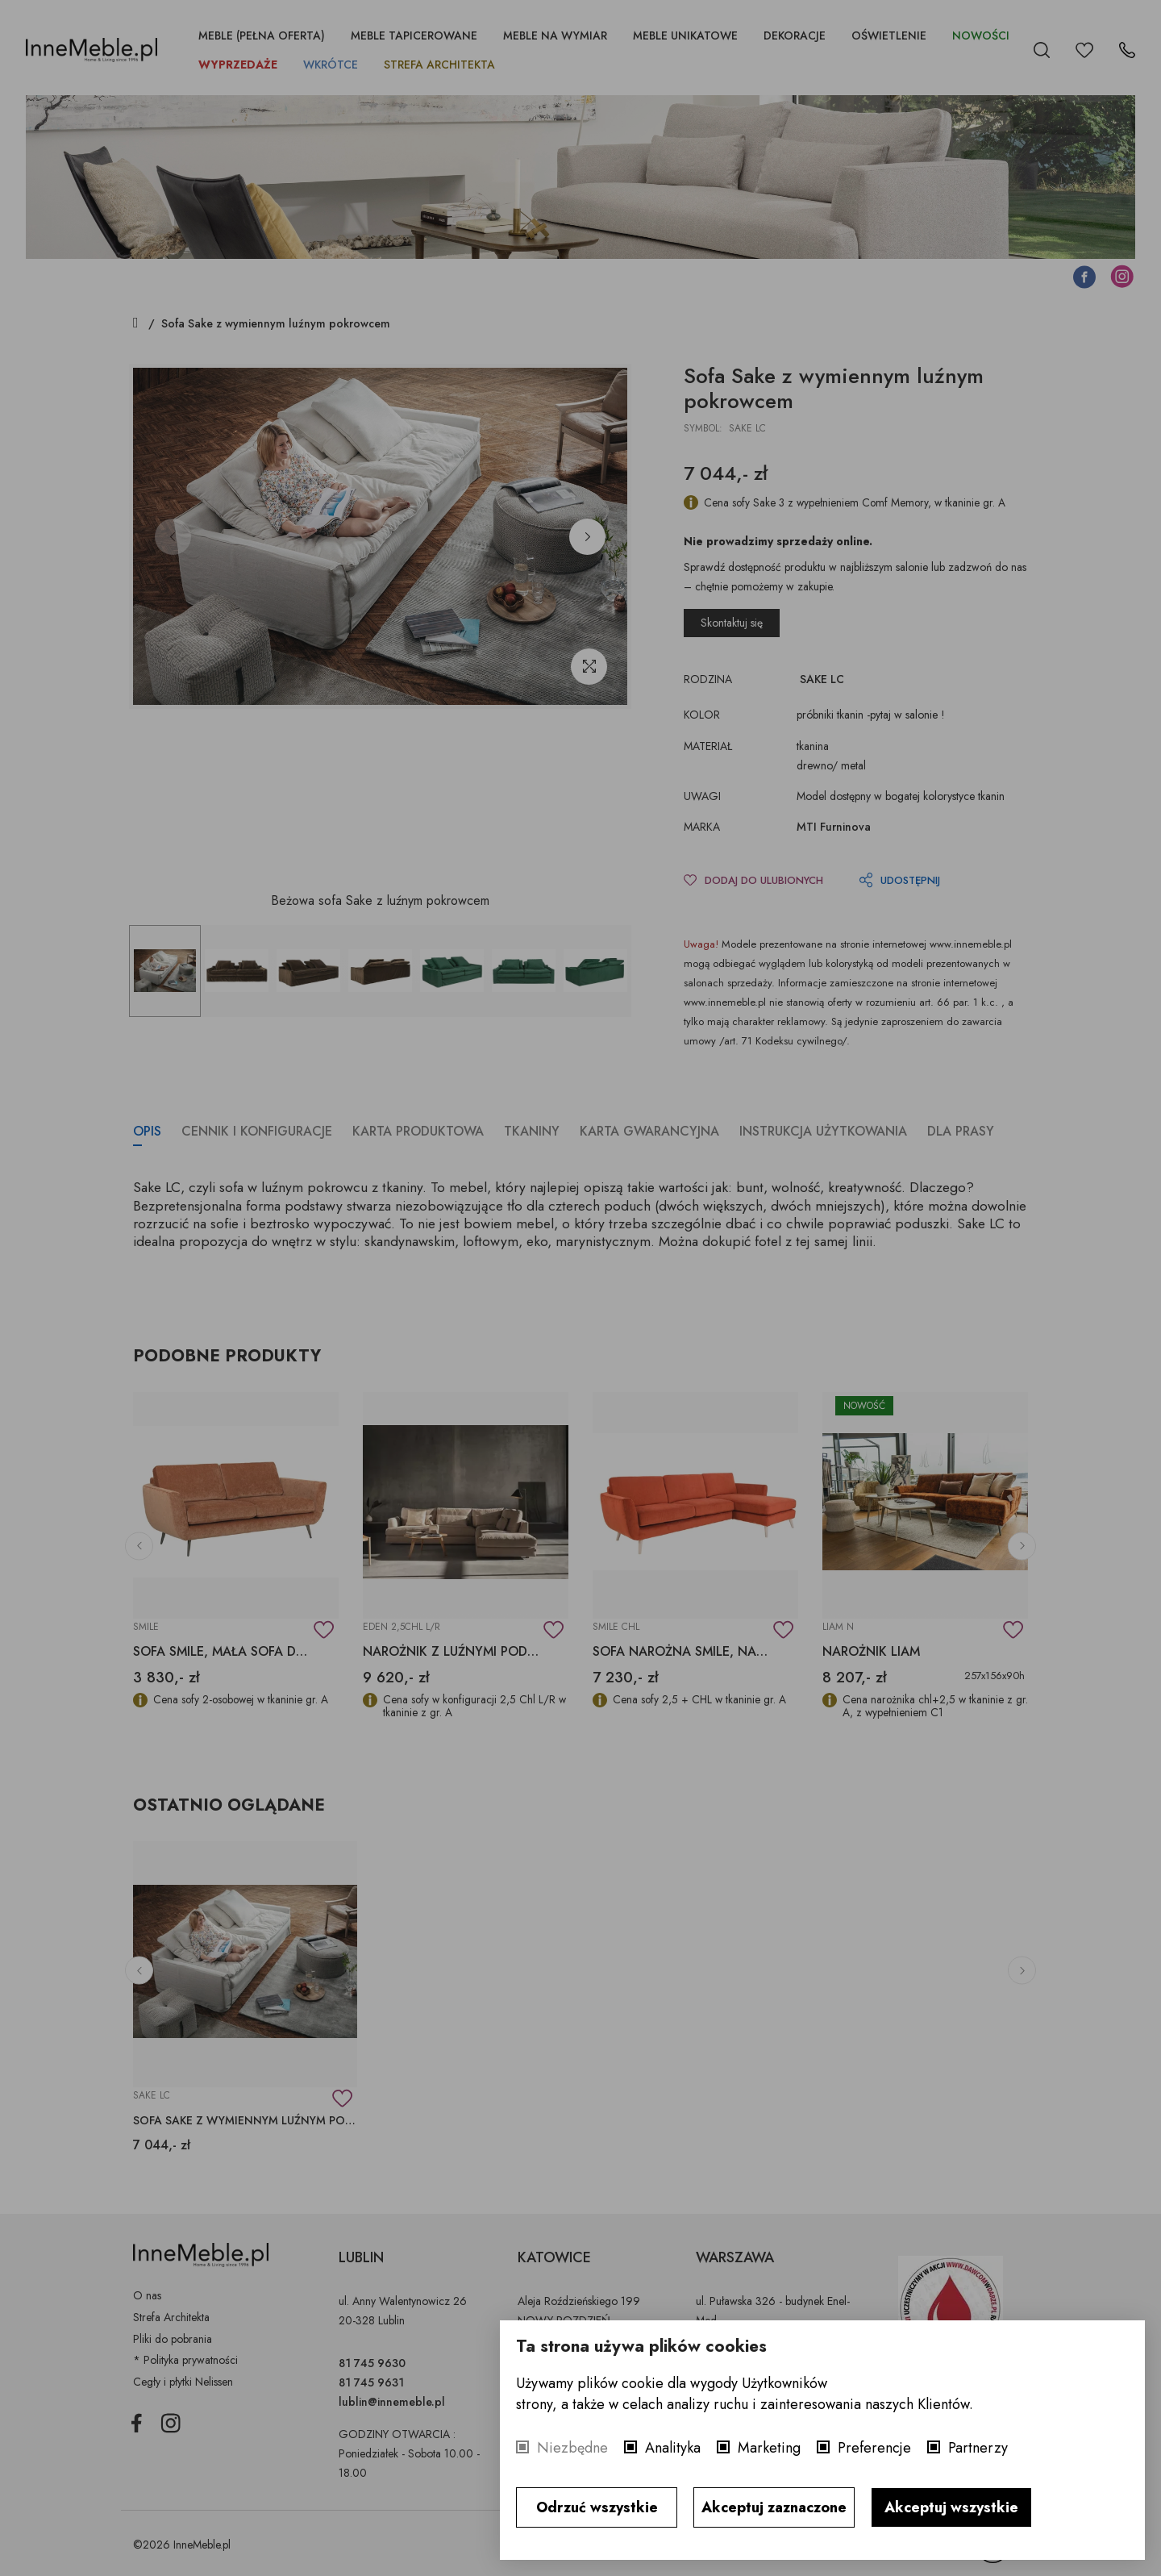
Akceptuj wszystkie (951, 2507)
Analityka (673, 2447)
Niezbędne (572, 2447)
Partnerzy (978, 2447)
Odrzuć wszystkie (597, 2507)
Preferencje (874, 2447)
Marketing (769, 2447)
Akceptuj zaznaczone (774, 2507)
